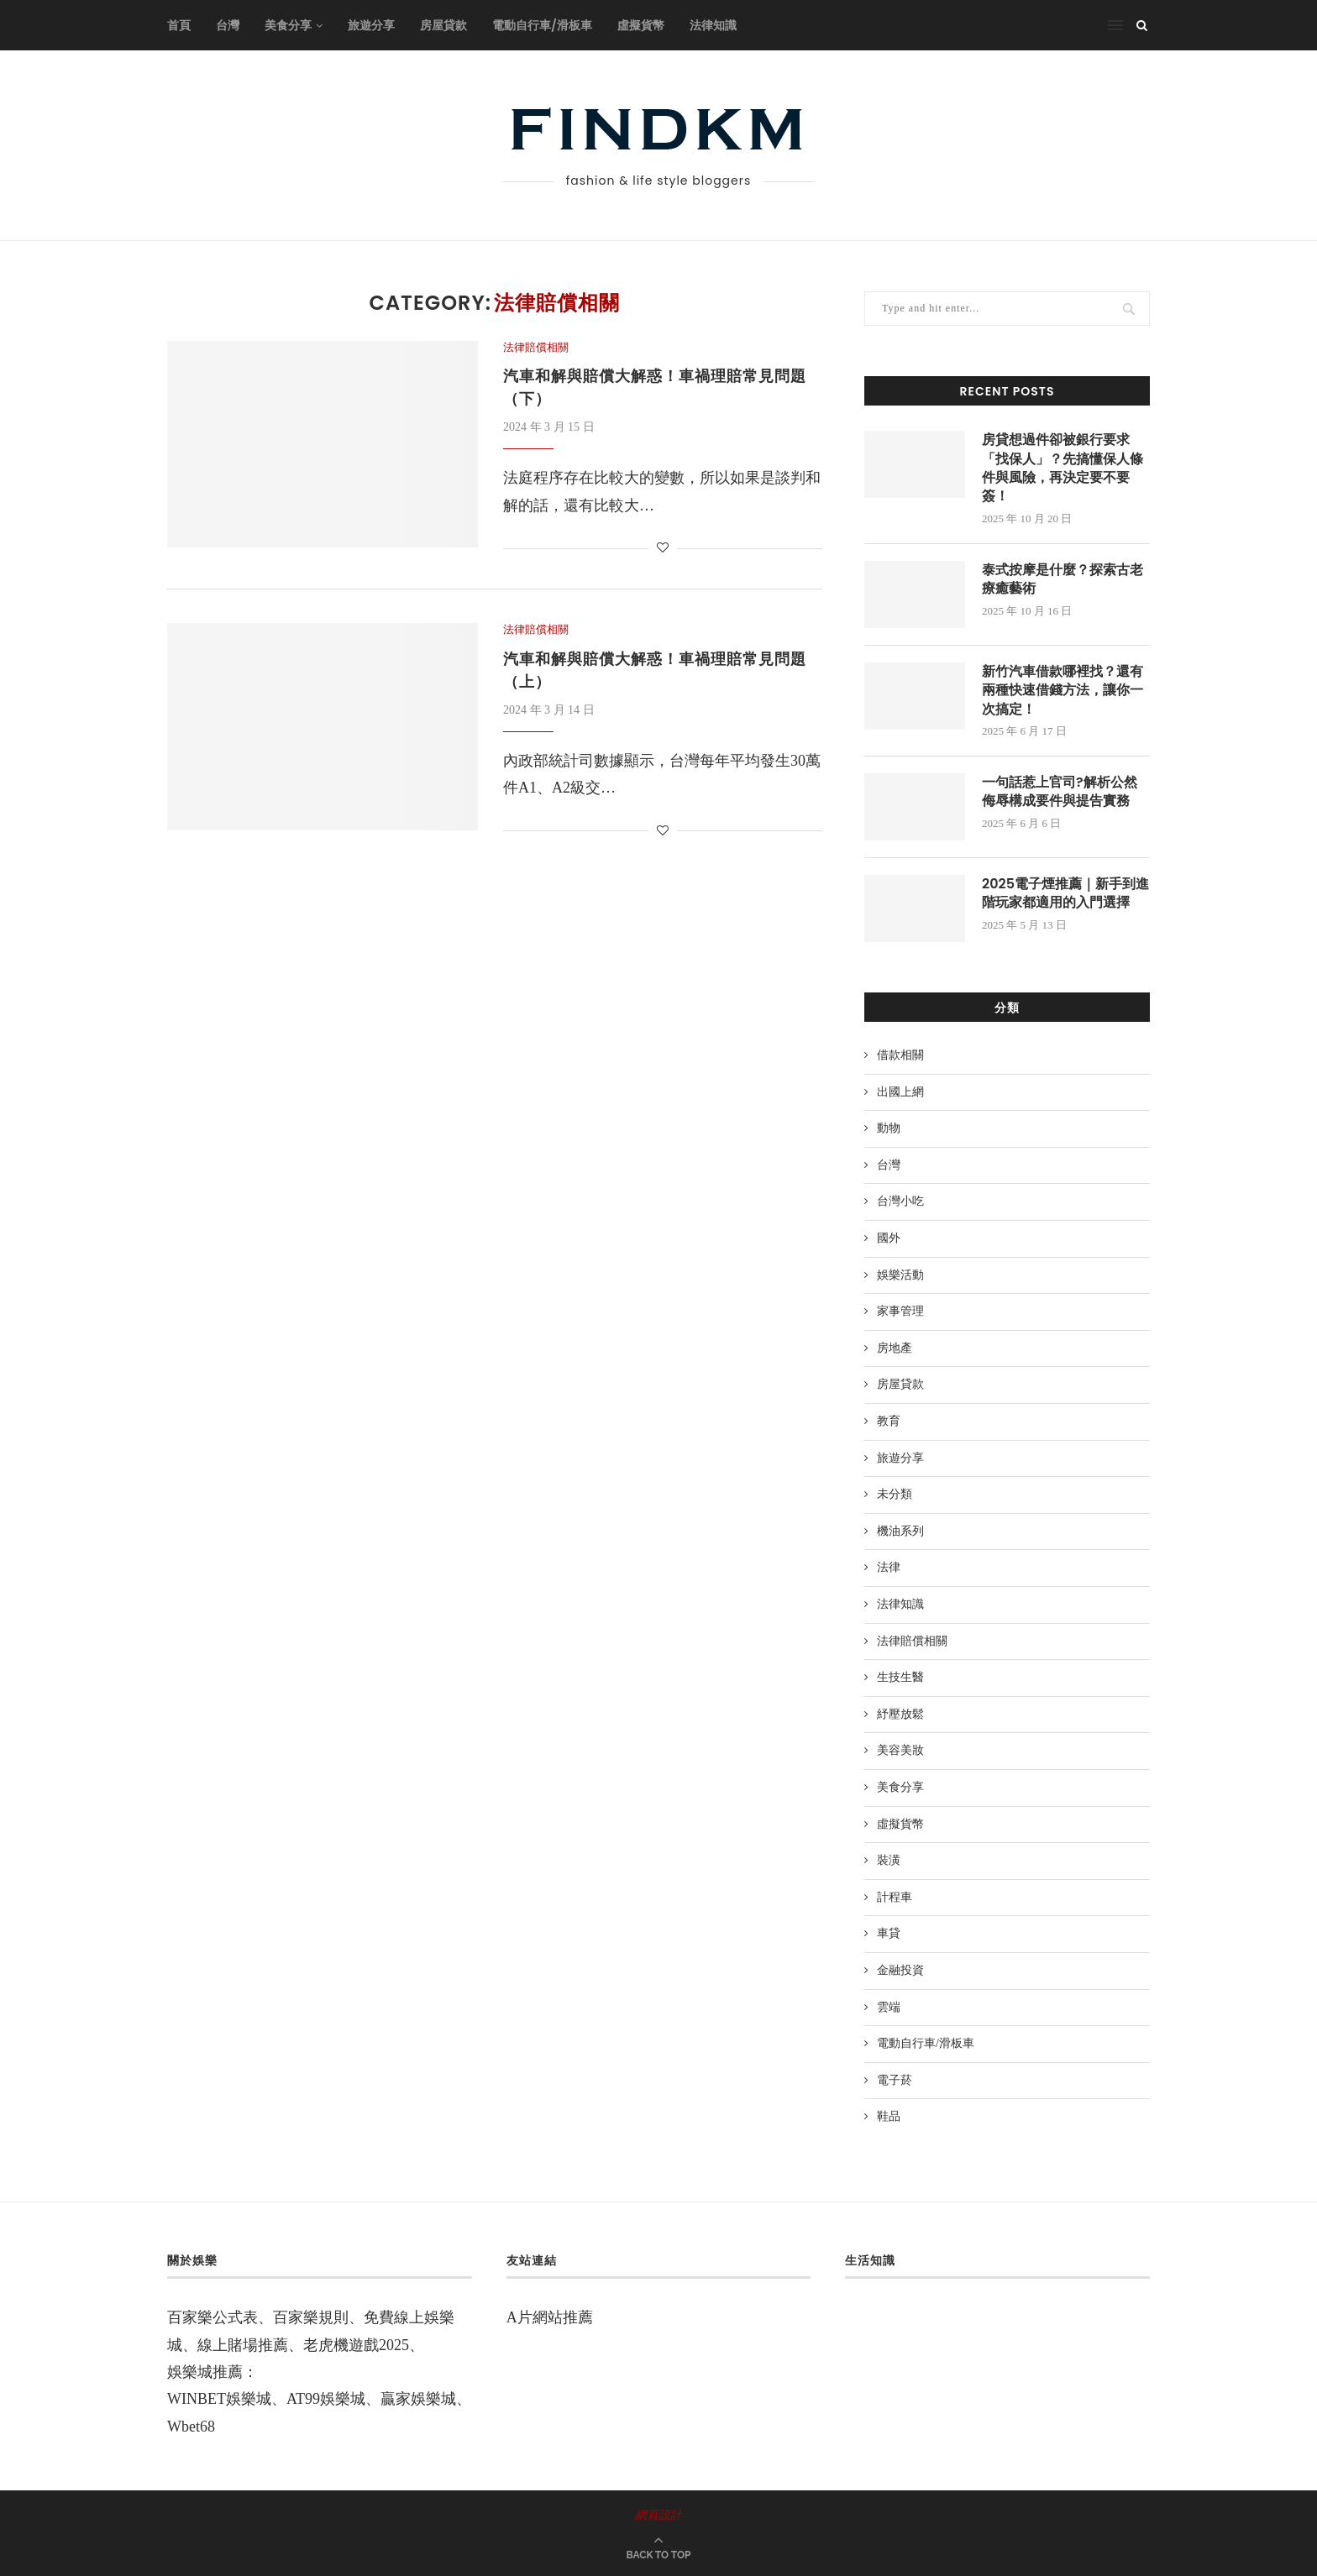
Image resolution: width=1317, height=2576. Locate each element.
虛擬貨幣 (640, 25)
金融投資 (900, 1970)
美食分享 (288, 25)
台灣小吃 (900, 1201)
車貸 (888, 1933)
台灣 (227, 25)
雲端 (888, 2007)
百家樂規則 (311, 2317)
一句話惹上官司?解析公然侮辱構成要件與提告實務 (1059, 791)
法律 (888, 1567)
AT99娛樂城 (325, 2398)
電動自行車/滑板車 (542, 25)
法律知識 (713, 25)
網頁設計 (658, 2515)
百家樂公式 (205, 2317)
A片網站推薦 (549, 2317)
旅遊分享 (371, 25)
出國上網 (900, 1092)
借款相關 (900, 1055)
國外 (888, 1238)
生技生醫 (900, 1677)
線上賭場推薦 (242, 2345)
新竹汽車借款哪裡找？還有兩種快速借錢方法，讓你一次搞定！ (1062, 690)
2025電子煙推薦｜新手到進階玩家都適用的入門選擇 (1065, 893)
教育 (888, 1421)
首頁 (179, 25)
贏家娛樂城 (418, 2398)
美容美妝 (900, 1750)
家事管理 (900, 1311)
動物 (888, 1128)
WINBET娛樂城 (219, 2398)
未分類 (894, 1494)
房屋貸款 (443, 25)
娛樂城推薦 (205, 2372)
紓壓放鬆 (900, 1714)
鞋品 (888, 2116)
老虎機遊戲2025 (356, 2345)
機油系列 (900, 1531)
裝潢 (888, 1860)
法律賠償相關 (536, 347)
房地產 (894, 1348)
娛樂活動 (900, 1275)
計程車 (894, 1897)
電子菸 (894, 2080)
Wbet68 (191, 2426)
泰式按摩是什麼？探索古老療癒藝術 (1062, 579)
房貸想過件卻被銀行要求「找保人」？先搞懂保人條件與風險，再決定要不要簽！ (1062, 468)
